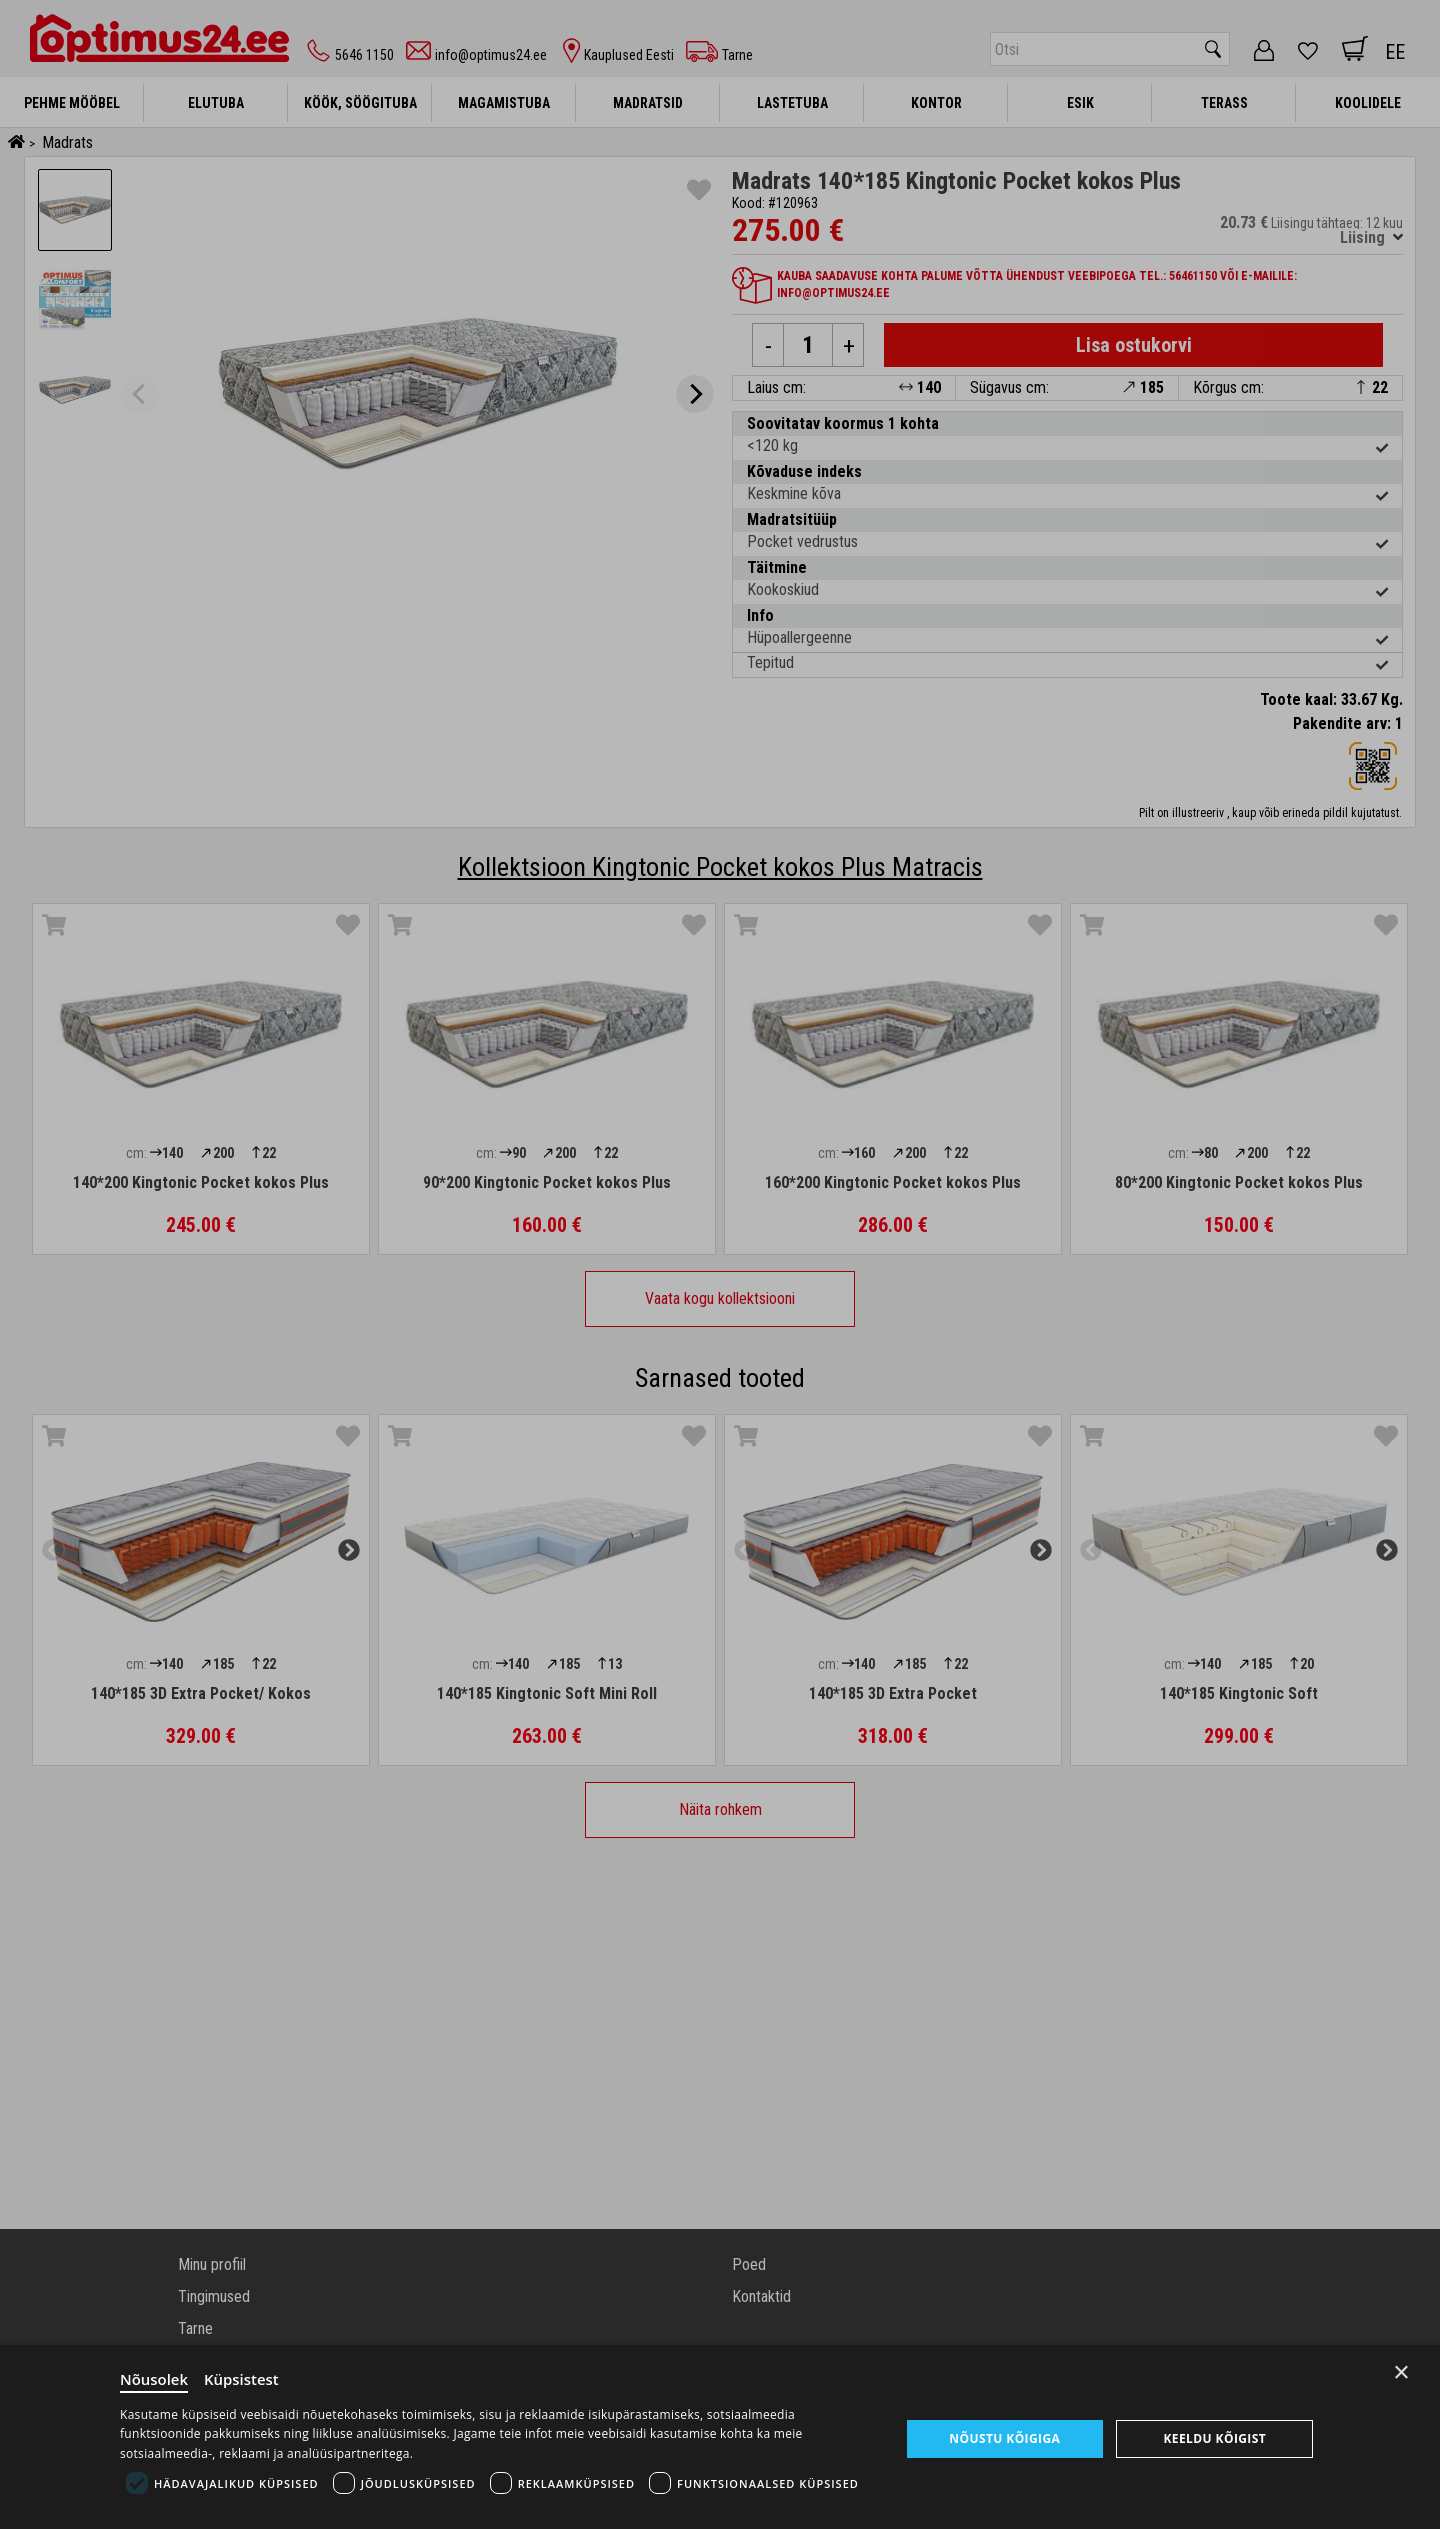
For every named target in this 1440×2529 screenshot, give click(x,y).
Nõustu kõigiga (1004, 2438)
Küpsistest (241, 2379)
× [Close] (1401, 2372)
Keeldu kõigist (1214, 2438)
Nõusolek (154, 2379)
